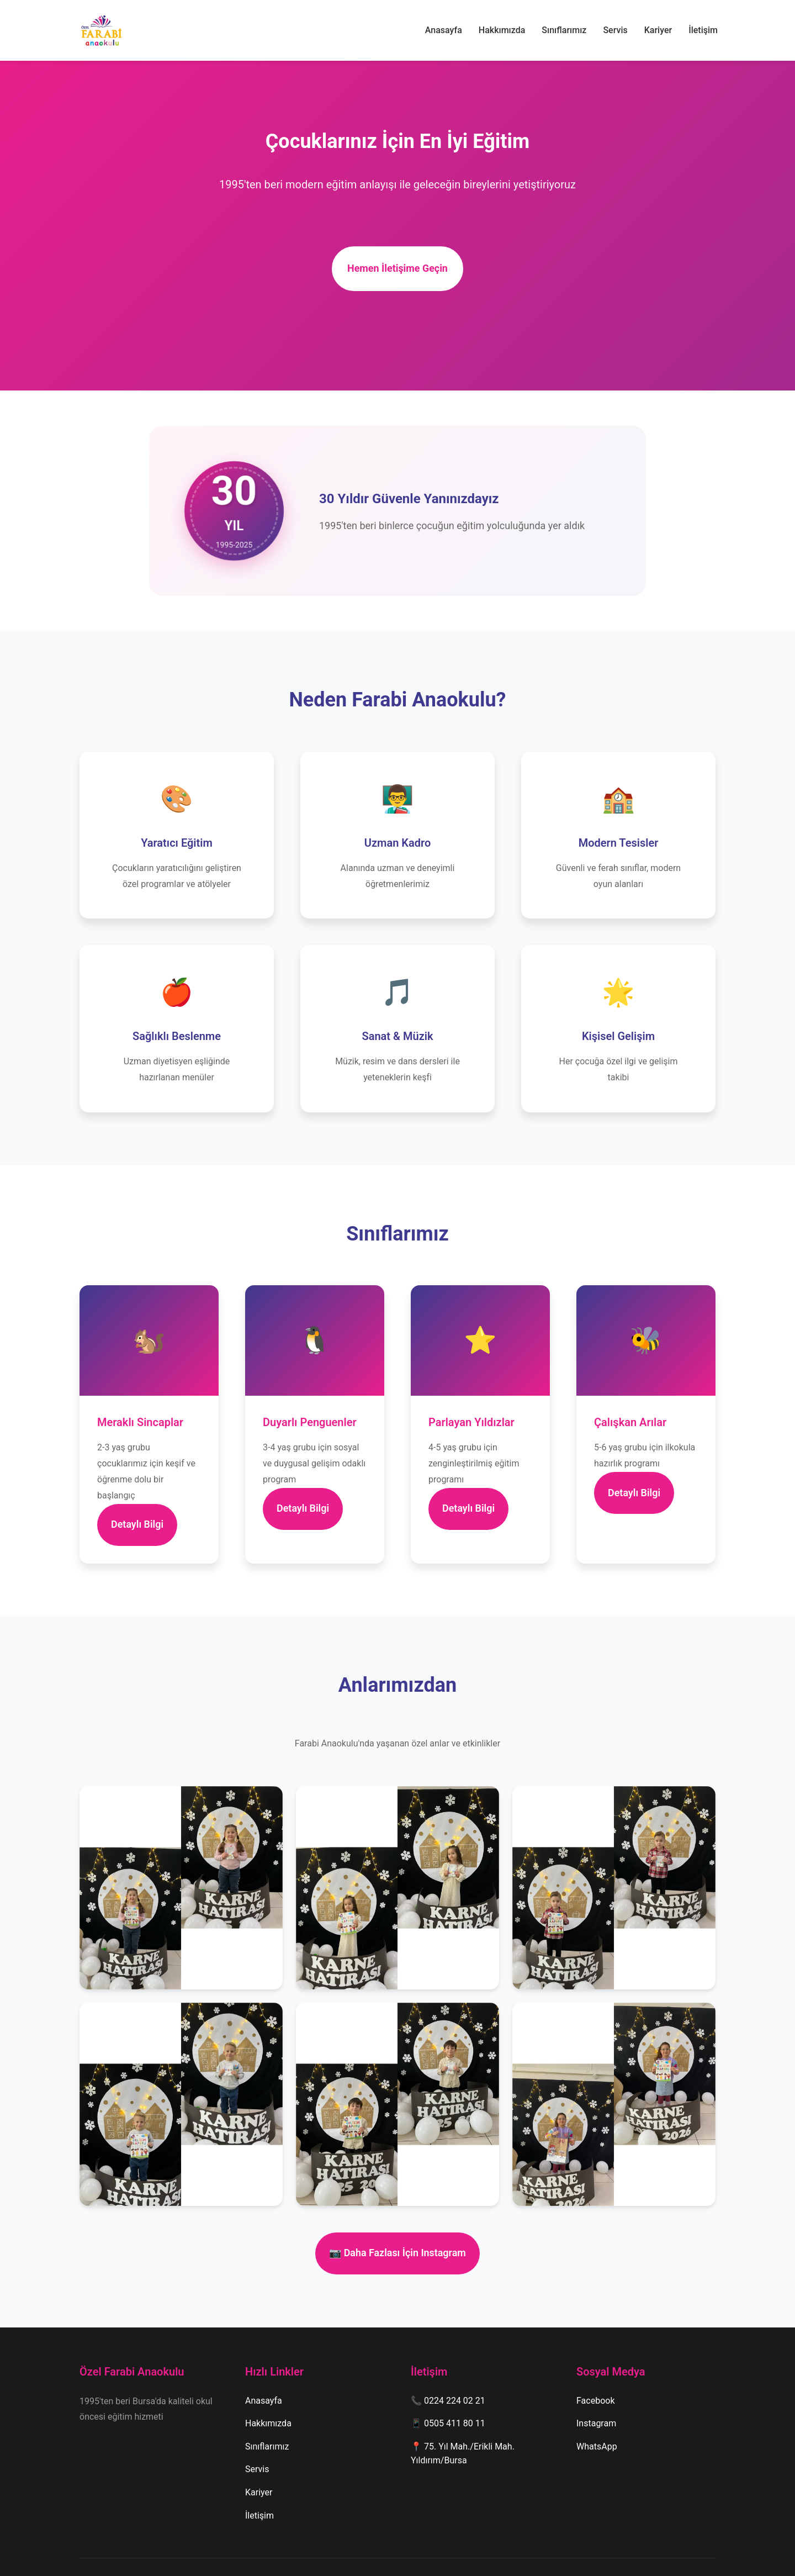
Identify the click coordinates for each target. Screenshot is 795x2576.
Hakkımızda (502, 30)
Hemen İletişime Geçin (398, 263)
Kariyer (658, 30)
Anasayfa (443, 30)
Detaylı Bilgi (147, 1509)
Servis (615, 30)
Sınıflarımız (564, 30)
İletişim (703, 30)
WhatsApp (596, 2416)
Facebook (595, 2370)
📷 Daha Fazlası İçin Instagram (397, 2228)
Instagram (596, 2393)
